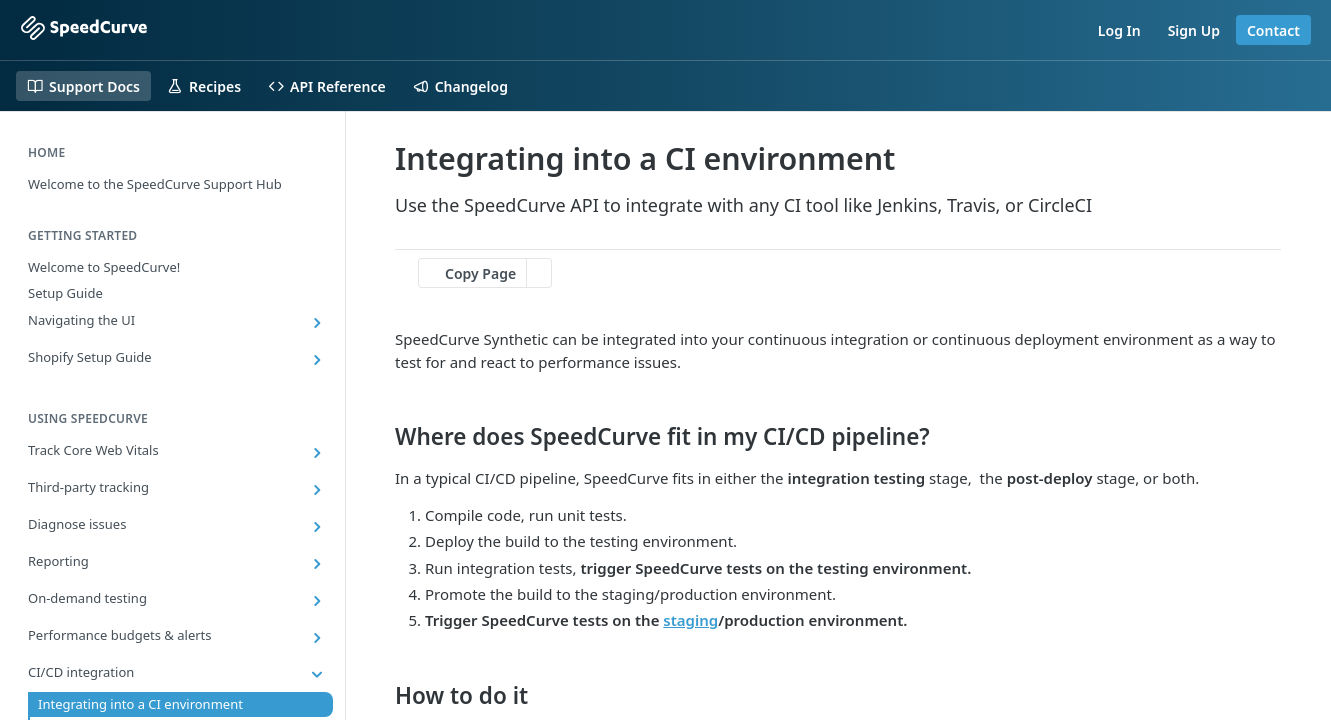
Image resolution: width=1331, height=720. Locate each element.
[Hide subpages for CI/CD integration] (317, 675)
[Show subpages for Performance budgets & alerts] (317, 638)
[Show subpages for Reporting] (317, 564)
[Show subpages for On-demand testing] (317, 601)
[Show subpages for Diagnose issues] (317, 527)
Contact (1273, 30)
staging (690, 620)
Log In (1119, 30)
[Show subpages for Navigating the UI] (317, 323)
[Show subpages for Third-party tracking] (317, 490)
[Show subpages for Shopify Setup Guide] (317, 360)
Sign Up (1194, 30)
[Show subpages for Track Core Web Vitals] (317, 453)
